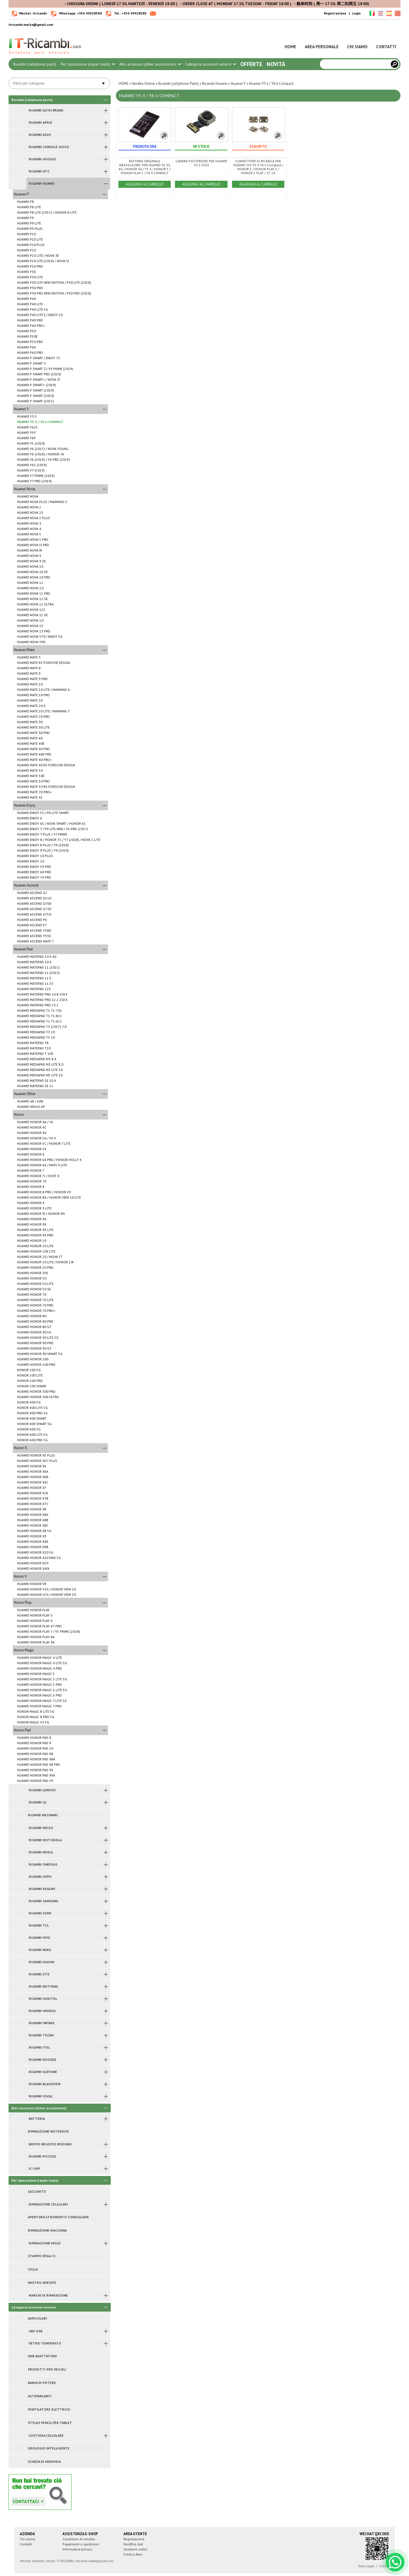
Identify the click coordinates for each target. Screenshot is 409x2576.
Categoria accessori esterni (210, 64)
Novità (276, 64)
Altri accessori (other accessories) (150, 64)
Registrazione (335, 13)
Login (356, 13)
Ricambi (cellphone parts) (34, 64)
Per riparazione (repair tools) (88, 64)
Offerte (251, 64)
